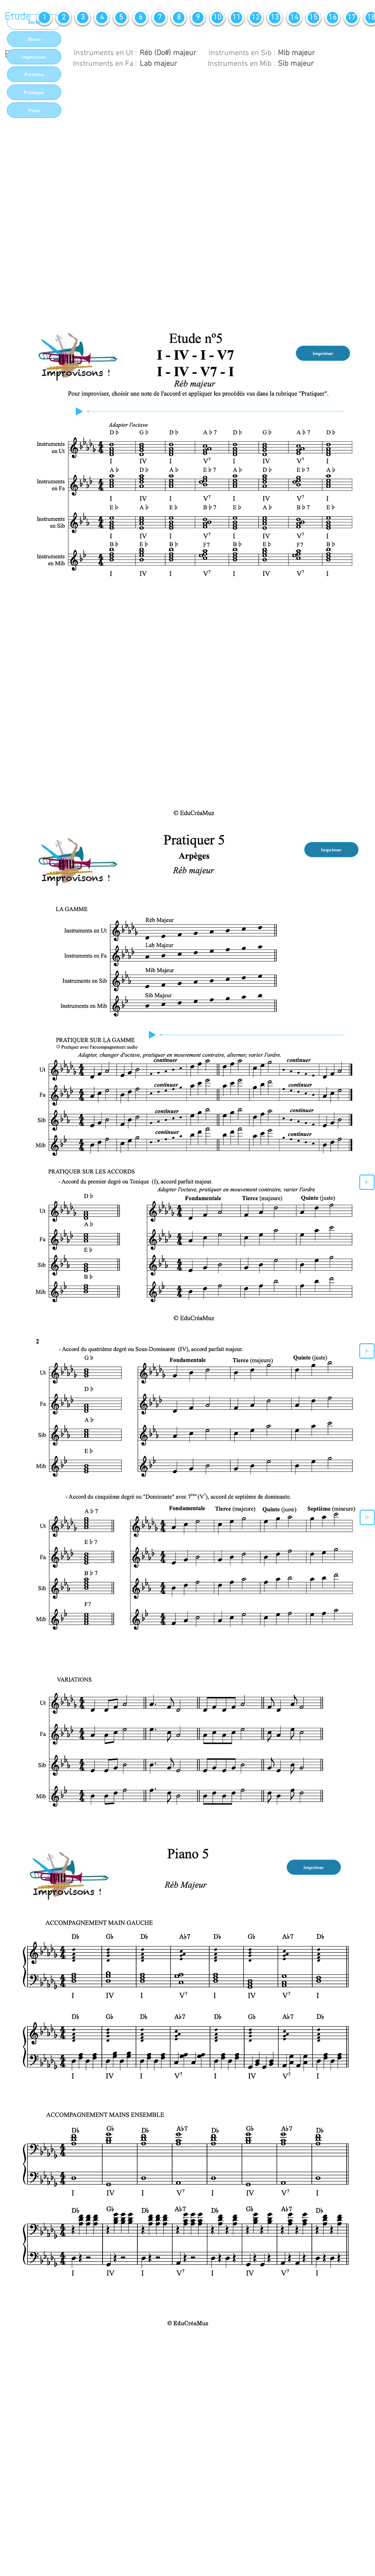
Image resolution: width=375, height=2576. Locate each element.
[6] (140, 17)
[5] (121, 17)
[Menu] (34, 39)
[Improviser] (34, 56)
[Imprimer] (323, 353)
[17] (351, 17)
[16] (332, 17)
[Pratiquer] (34, 92)
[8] (178, 17)
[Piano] (34, 110)
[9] (197, 17)
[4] (101, 17)
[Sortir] (34, 21)
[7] (159, 17)
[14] (294, 17)
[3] (82, 17)
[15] (313, 17)
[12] (255, 17)
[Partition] (34, 74)
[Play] (79, 411)
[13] (274, 17)
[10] (217, 17)
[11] (236, 17)
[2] (63, 17)
